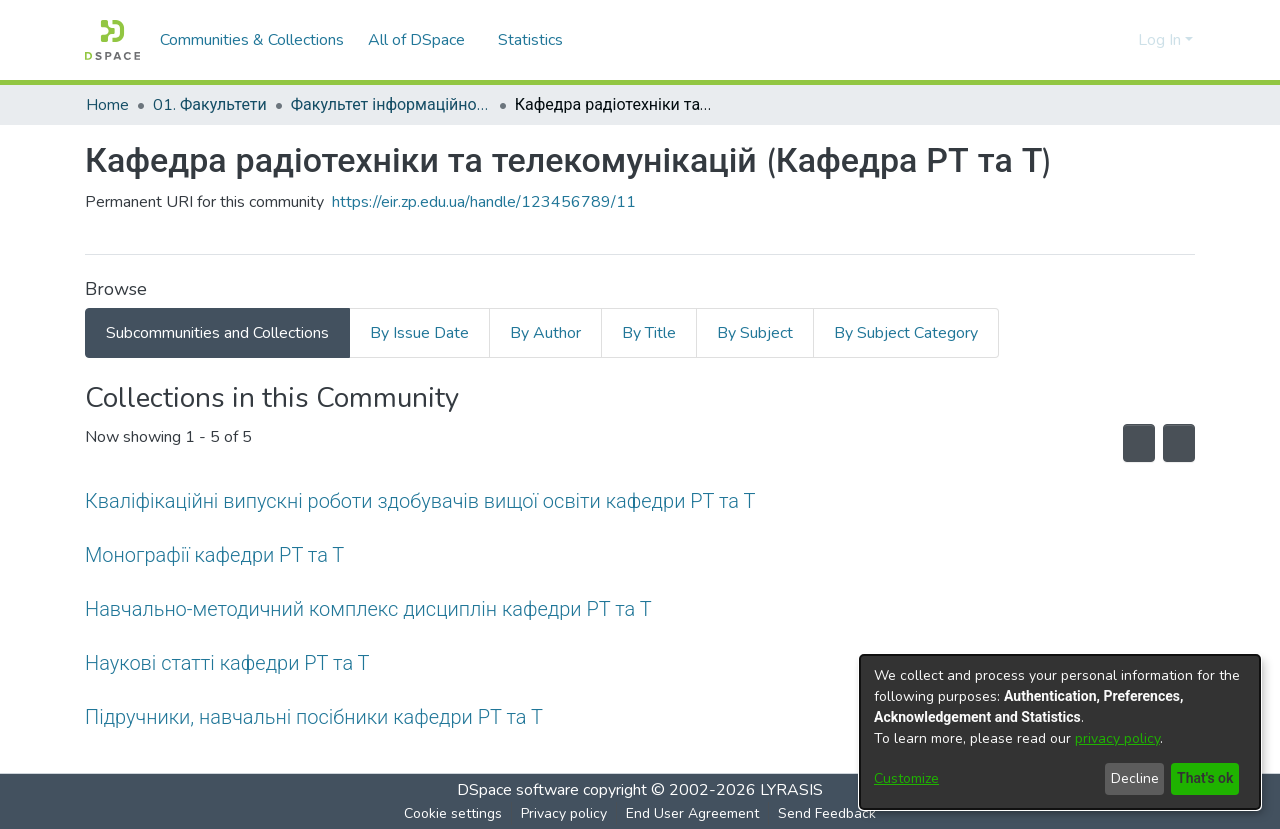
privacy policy (1117, 738)
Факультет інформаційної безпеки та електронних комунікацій (392, 105)
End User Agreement (692, 813)
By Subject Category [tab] (906, 333)
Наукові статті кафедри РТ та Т (227, 662)
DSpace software (518, 790)
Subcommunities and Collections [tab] (217, 333)
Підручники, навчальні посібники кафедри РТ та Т (318, 716)
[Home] (112, 40)
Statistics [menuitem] (533, 40)
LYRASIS (791, 790)
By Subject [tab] (755, 333)
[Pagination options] (1174, 443)
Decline (1131, 778)
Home (107, 105)
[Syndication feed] (1125, 443)
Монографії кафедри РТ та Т (217, 554)
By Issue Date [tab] (419, 333)
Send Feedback (827, 813)
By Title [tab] (649, 333)
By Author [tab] (545, 333)
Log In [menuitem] (1159, 40)
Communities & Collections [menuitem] (252, 40)
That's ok (1203, 778)
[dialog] (1060, 732)
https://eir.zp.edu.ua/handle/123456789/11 (484, 202)
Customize (906, 778)
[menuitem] (422, 40)
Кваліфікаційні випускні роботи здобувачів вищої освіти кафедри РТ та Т (421, 500)
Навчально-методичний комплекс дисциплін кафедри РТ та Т (373, 608)
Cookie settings (453, 813)
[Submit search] (1090, 40)
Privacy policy (564, 813)
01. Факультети (210, 105)
